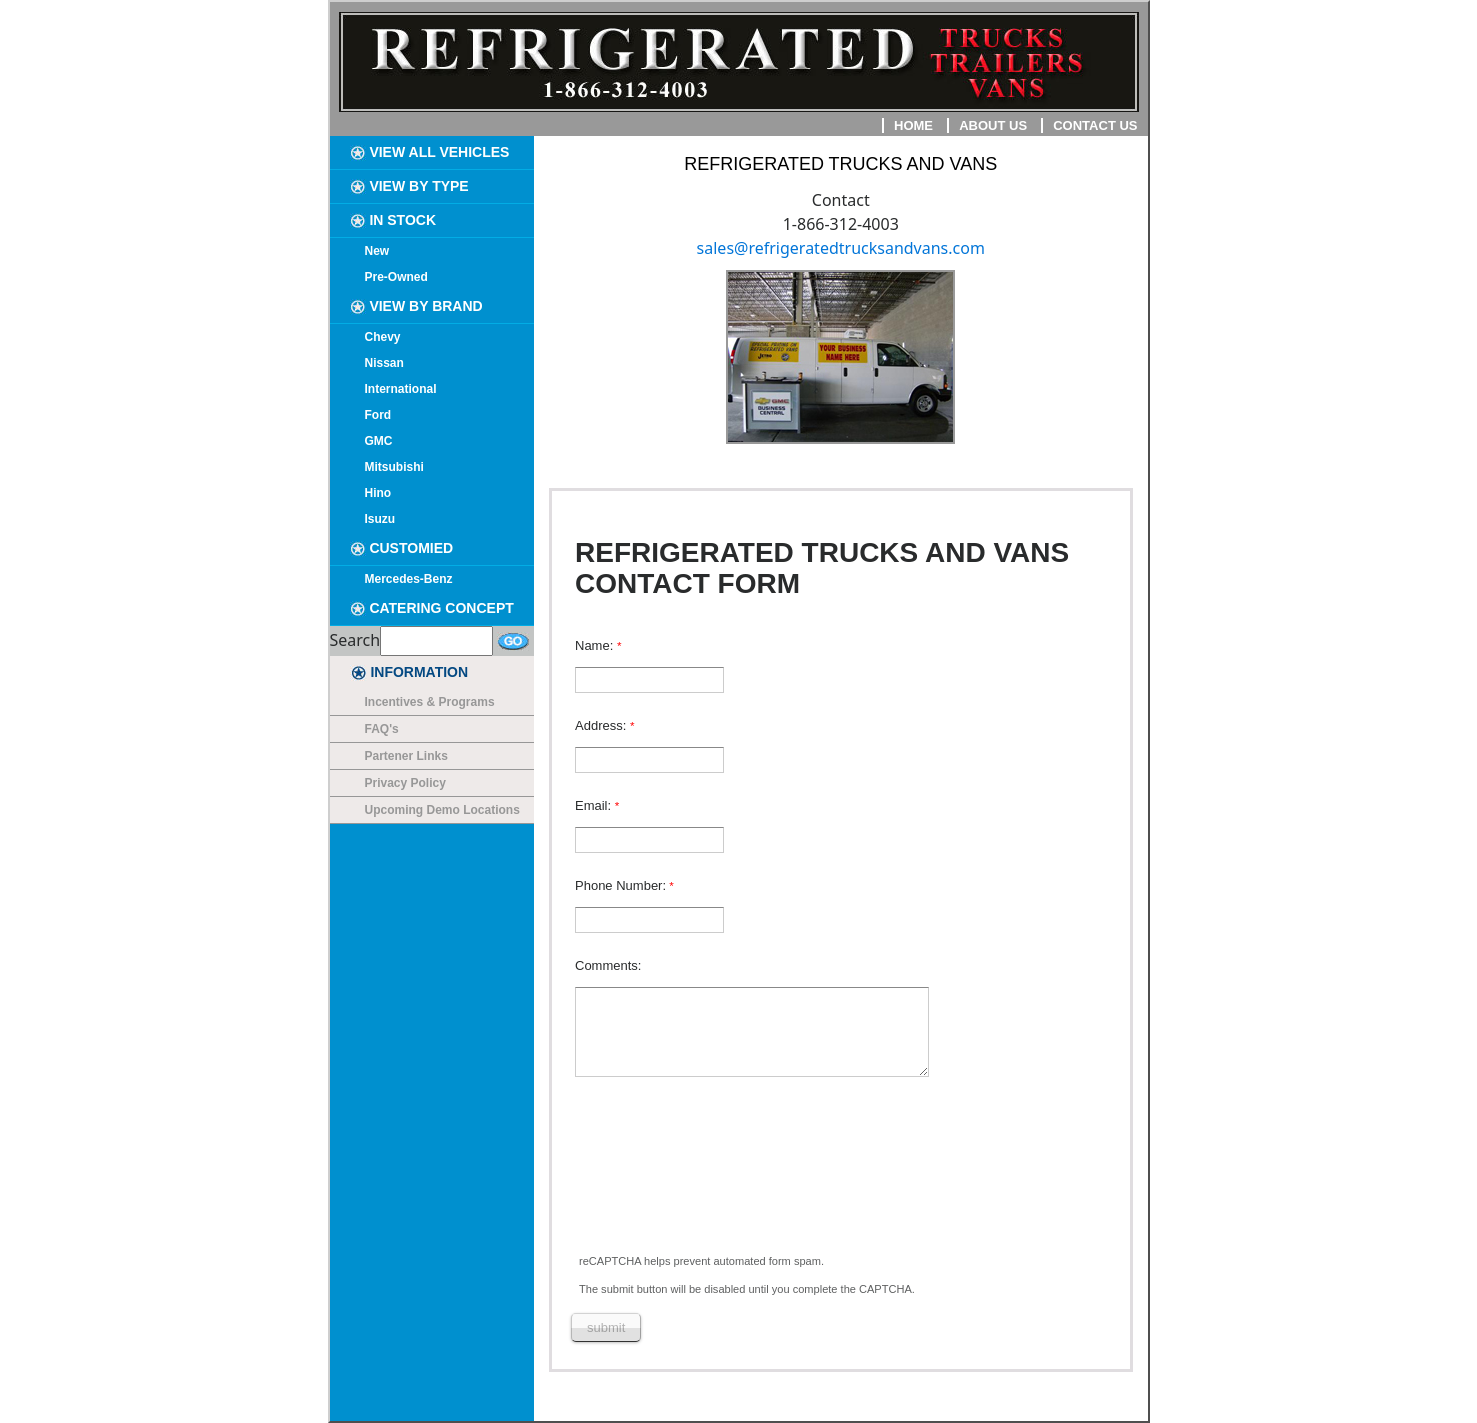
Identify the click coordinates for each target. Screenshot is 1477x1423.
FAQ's (382, 729)
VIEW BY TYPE (409, 186)
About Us (993, 125)
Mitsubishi (394, 467)
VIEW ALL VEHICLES (430, 152)
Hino (378, 493)
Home (913, 125)
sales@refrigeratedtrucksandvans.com (841, 248)
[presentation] (725, 1184)
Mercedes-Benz (409, 579)
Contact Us (1095, 125)
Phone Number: (620, 885)
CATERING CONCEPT (432, 608)
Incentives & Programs (430, 702)
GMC (379, 441)
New (377, 251)
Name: (596, 645)
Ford (378, 415)
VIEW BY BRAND (416, 306)
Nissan (384, 363)
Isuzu (380, 519)
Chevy (383, 337)
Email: (595, 805)
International (401, 389)
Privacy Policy (405, 783)
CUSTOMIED (402, 548)
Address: (602, 725)
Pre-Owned (396, 277)
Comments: (608, 965)
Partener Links (406, 756)
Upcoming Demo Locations (442, 810)
